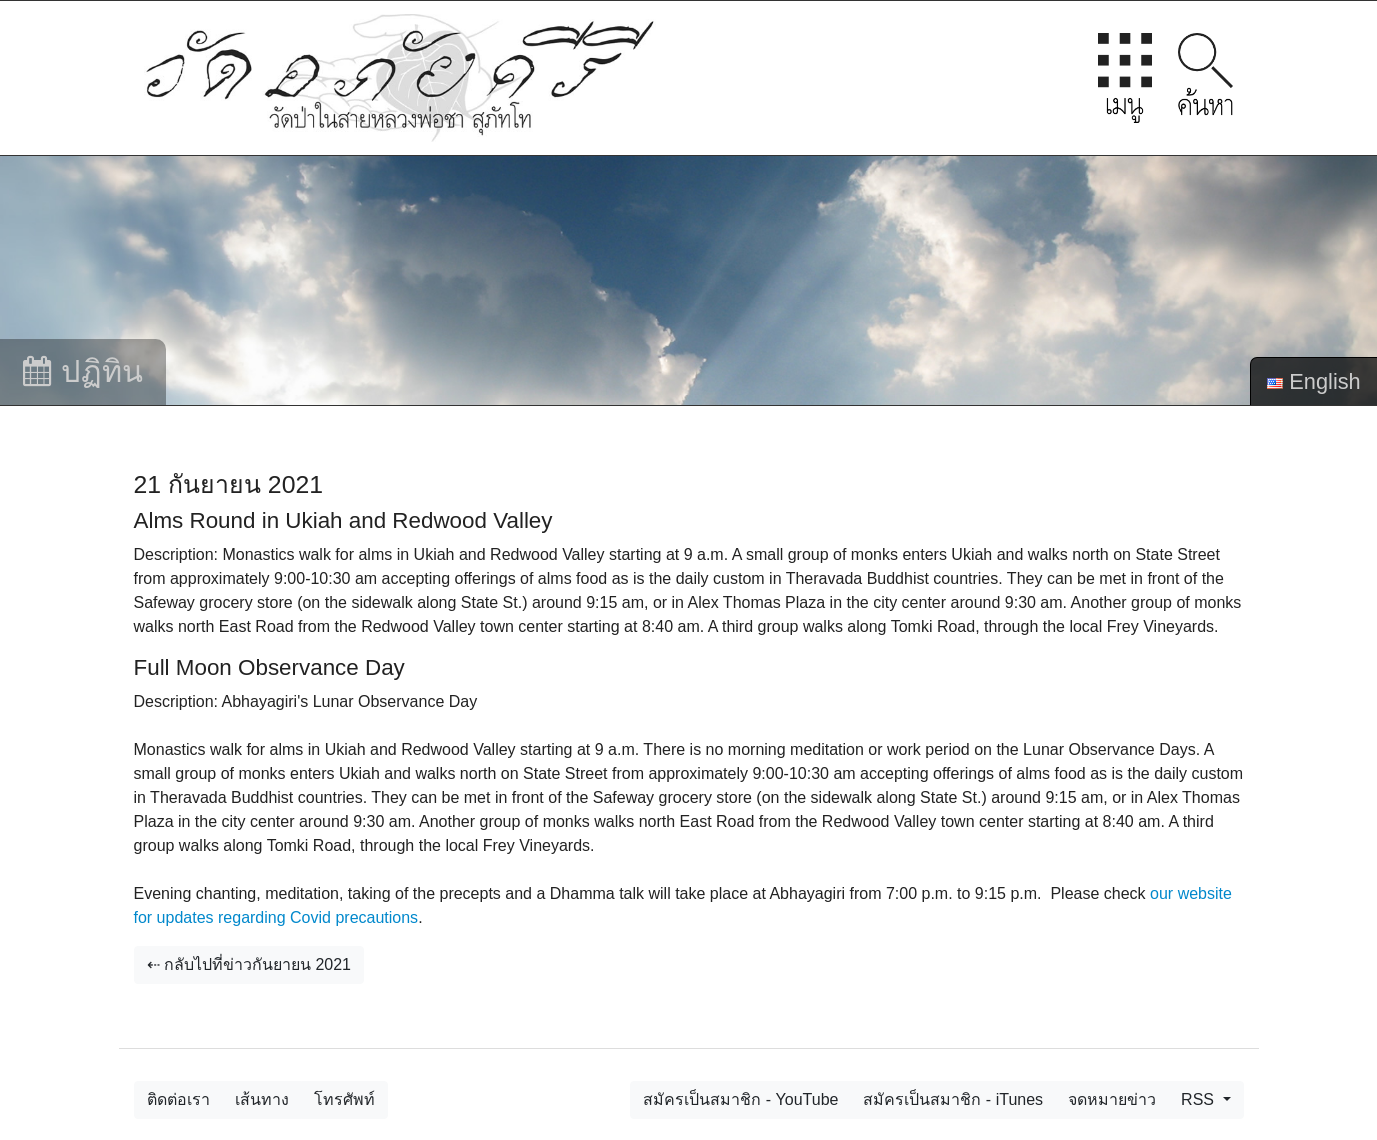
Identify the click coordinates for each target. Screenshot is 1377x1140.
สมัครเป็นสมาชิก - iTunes (953, 1099)
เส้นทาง (262, 1099)
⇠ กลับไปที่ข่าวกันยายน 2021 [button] (249, 964)
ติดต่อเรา (178, 1099)
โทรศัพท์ (344, 1099)
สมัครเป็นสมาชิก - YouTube (740, 1099)
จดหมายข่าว (1112, 1099)
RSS (1199, 1099)
